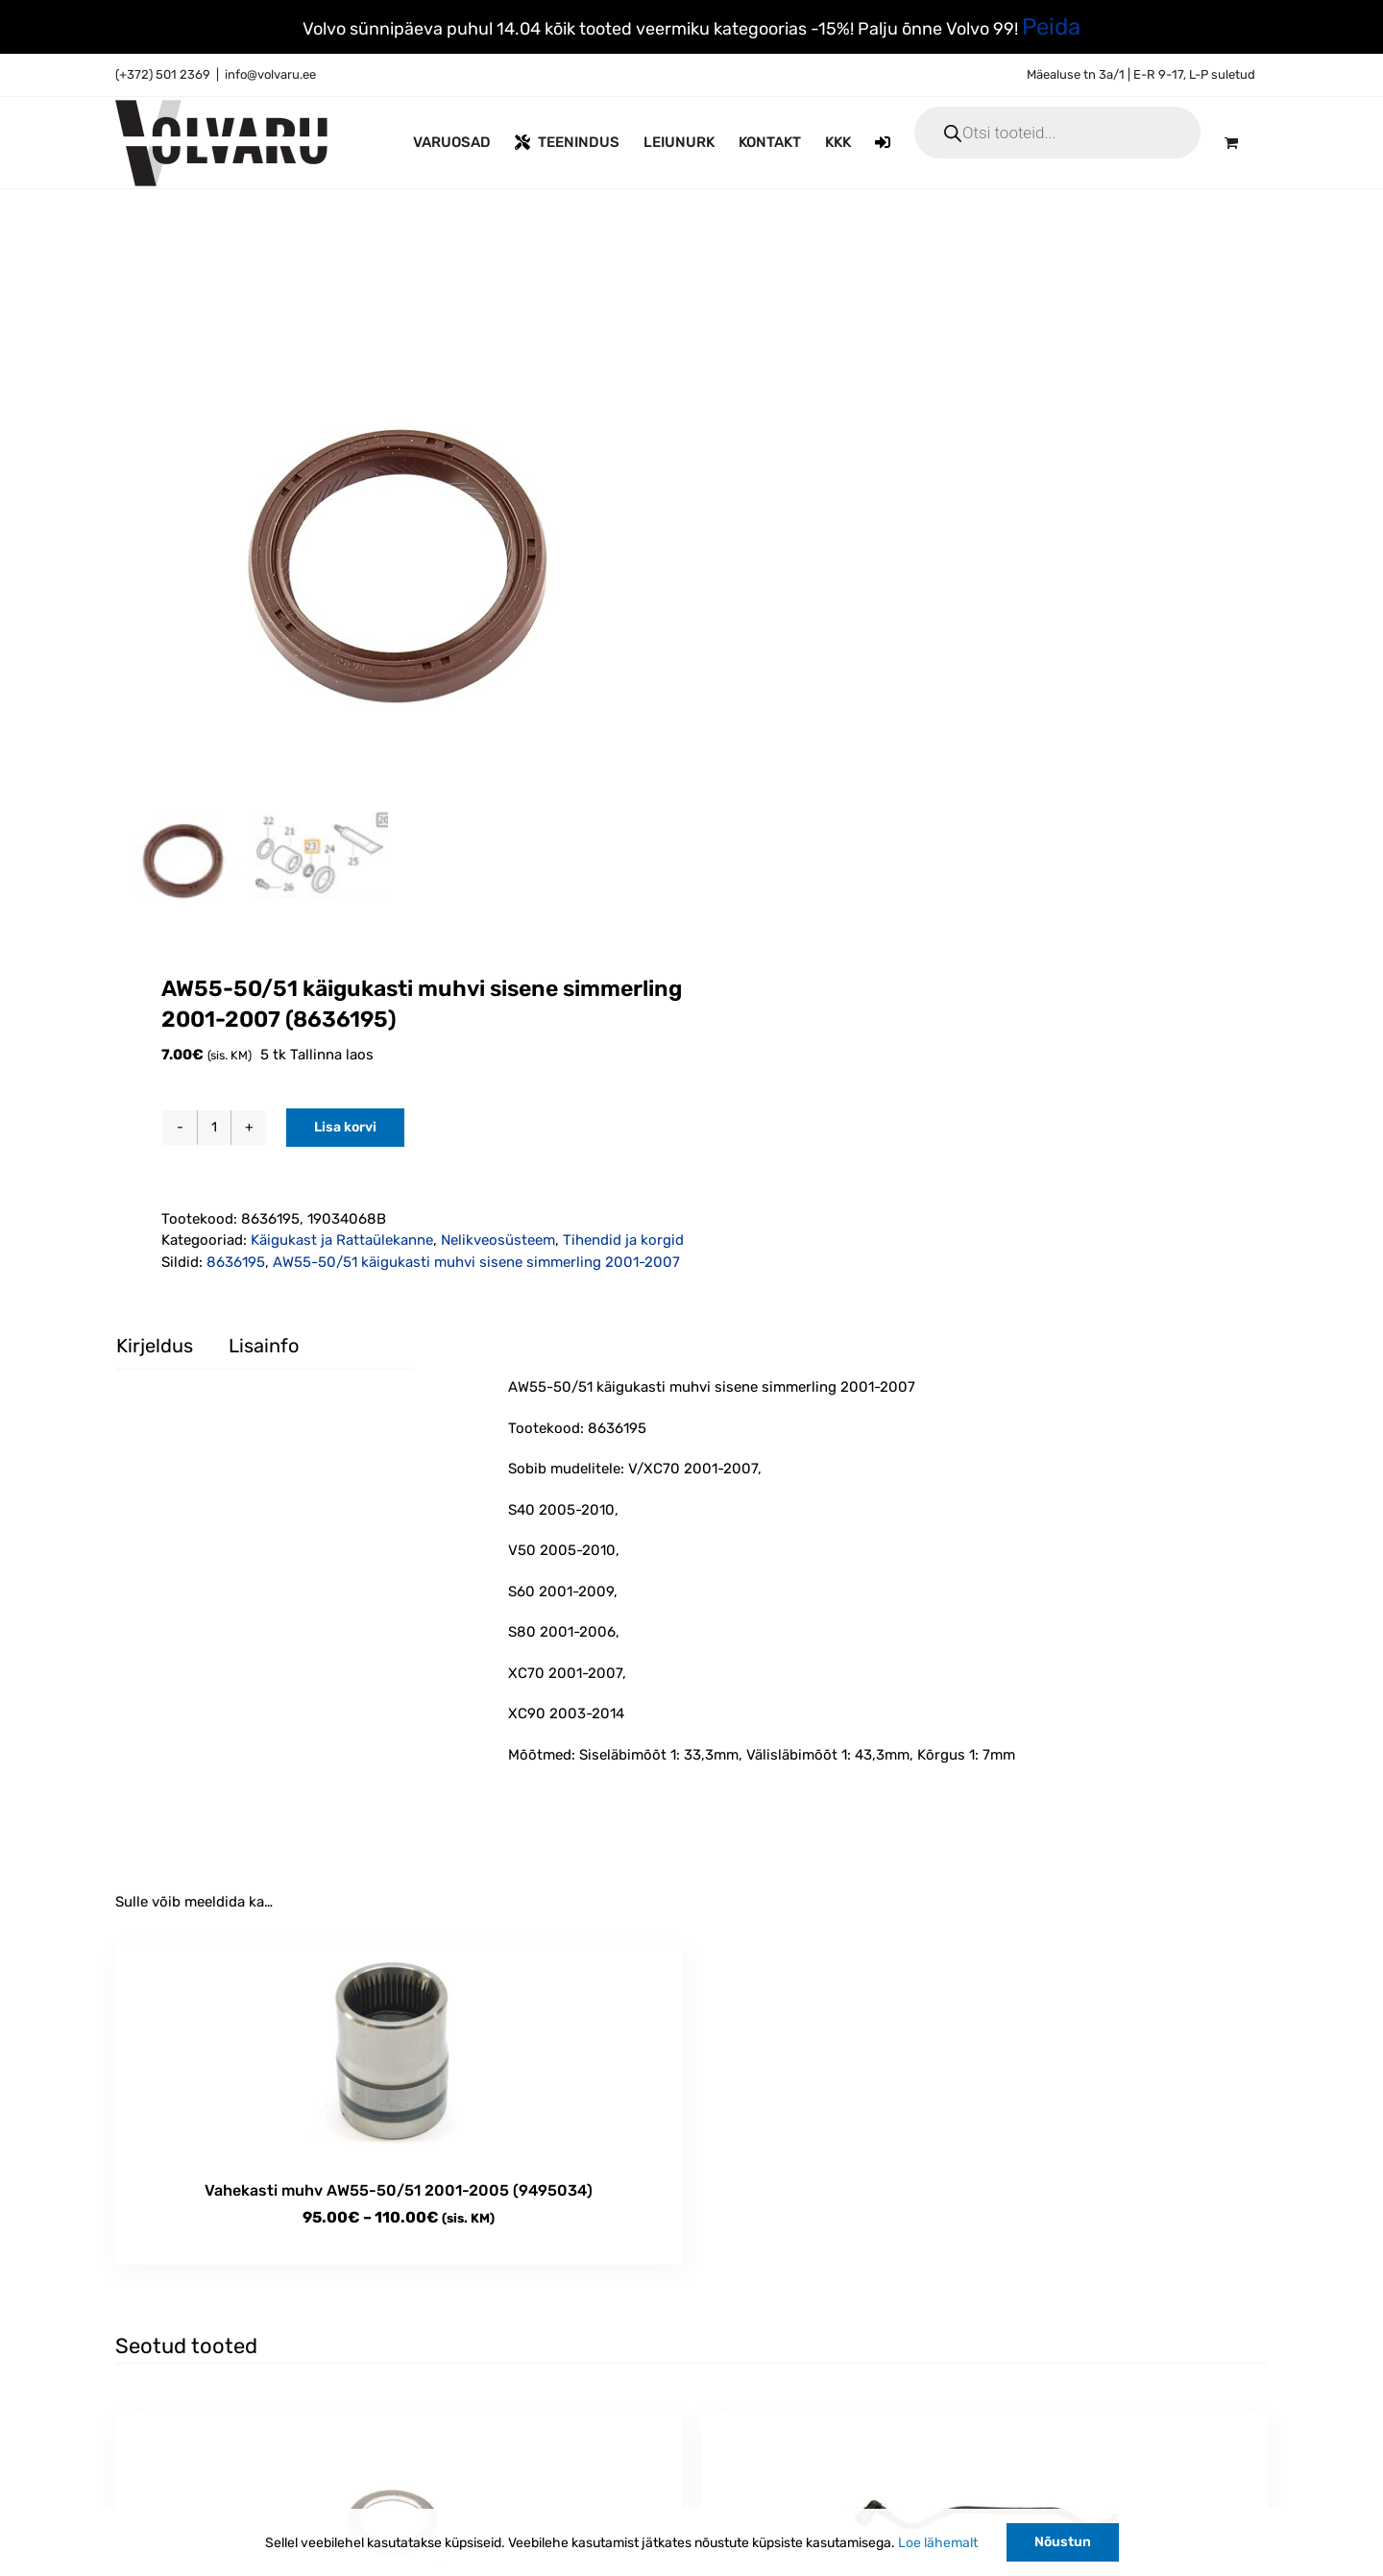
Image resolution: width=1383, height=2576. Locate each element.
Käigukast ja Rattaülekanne (342, 1240)
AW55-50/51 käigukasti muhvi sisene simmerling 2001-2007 (476, 1262)
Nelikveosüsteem (498, 1240)
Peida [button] (1051, 26)
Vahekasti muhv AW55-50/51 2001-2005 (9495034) (399, 2190)
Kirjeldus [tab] (154, 1345)
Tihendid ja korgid (623, 1240)
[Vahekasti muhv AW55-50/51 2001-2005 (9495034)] (398, 2053)
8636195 (235, 1262)
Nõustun (1062, 2542)
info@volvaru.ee (270, 74)
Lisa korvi (345, 1127)
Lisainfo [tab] (264, 1345)
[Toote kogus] (214, 1127)
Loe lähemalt (938, 2543)
